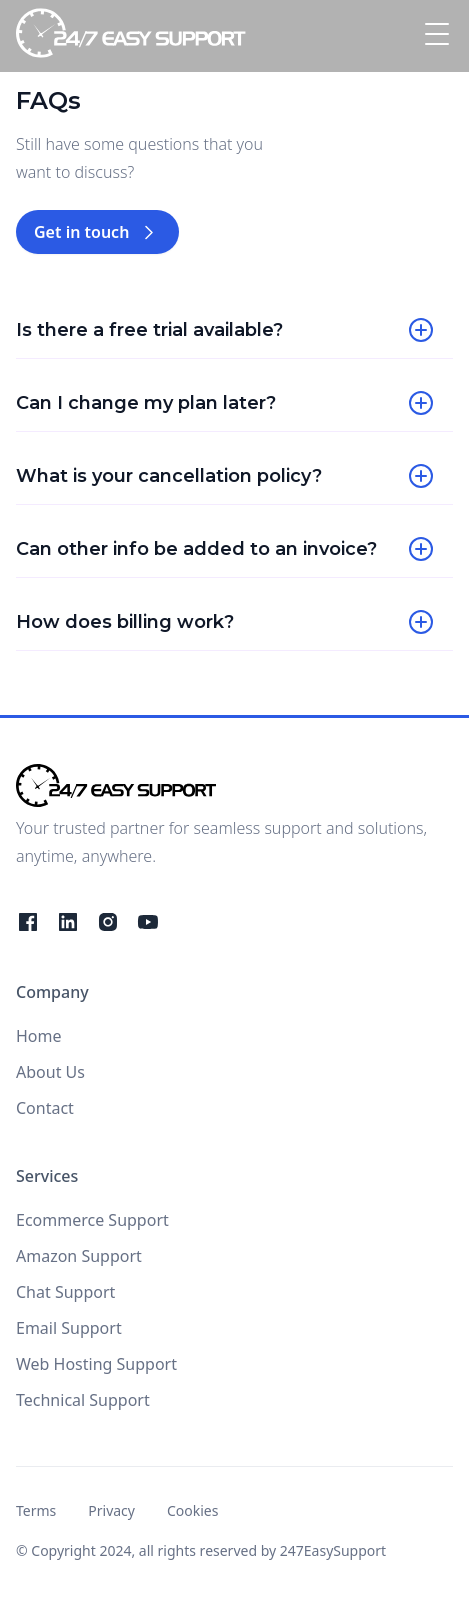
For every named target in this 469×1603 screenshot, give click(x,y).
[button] (433, 36)
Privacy (111, 1510)
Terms (36, 1510)
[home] (131, 36)
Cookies (192, 1510)
